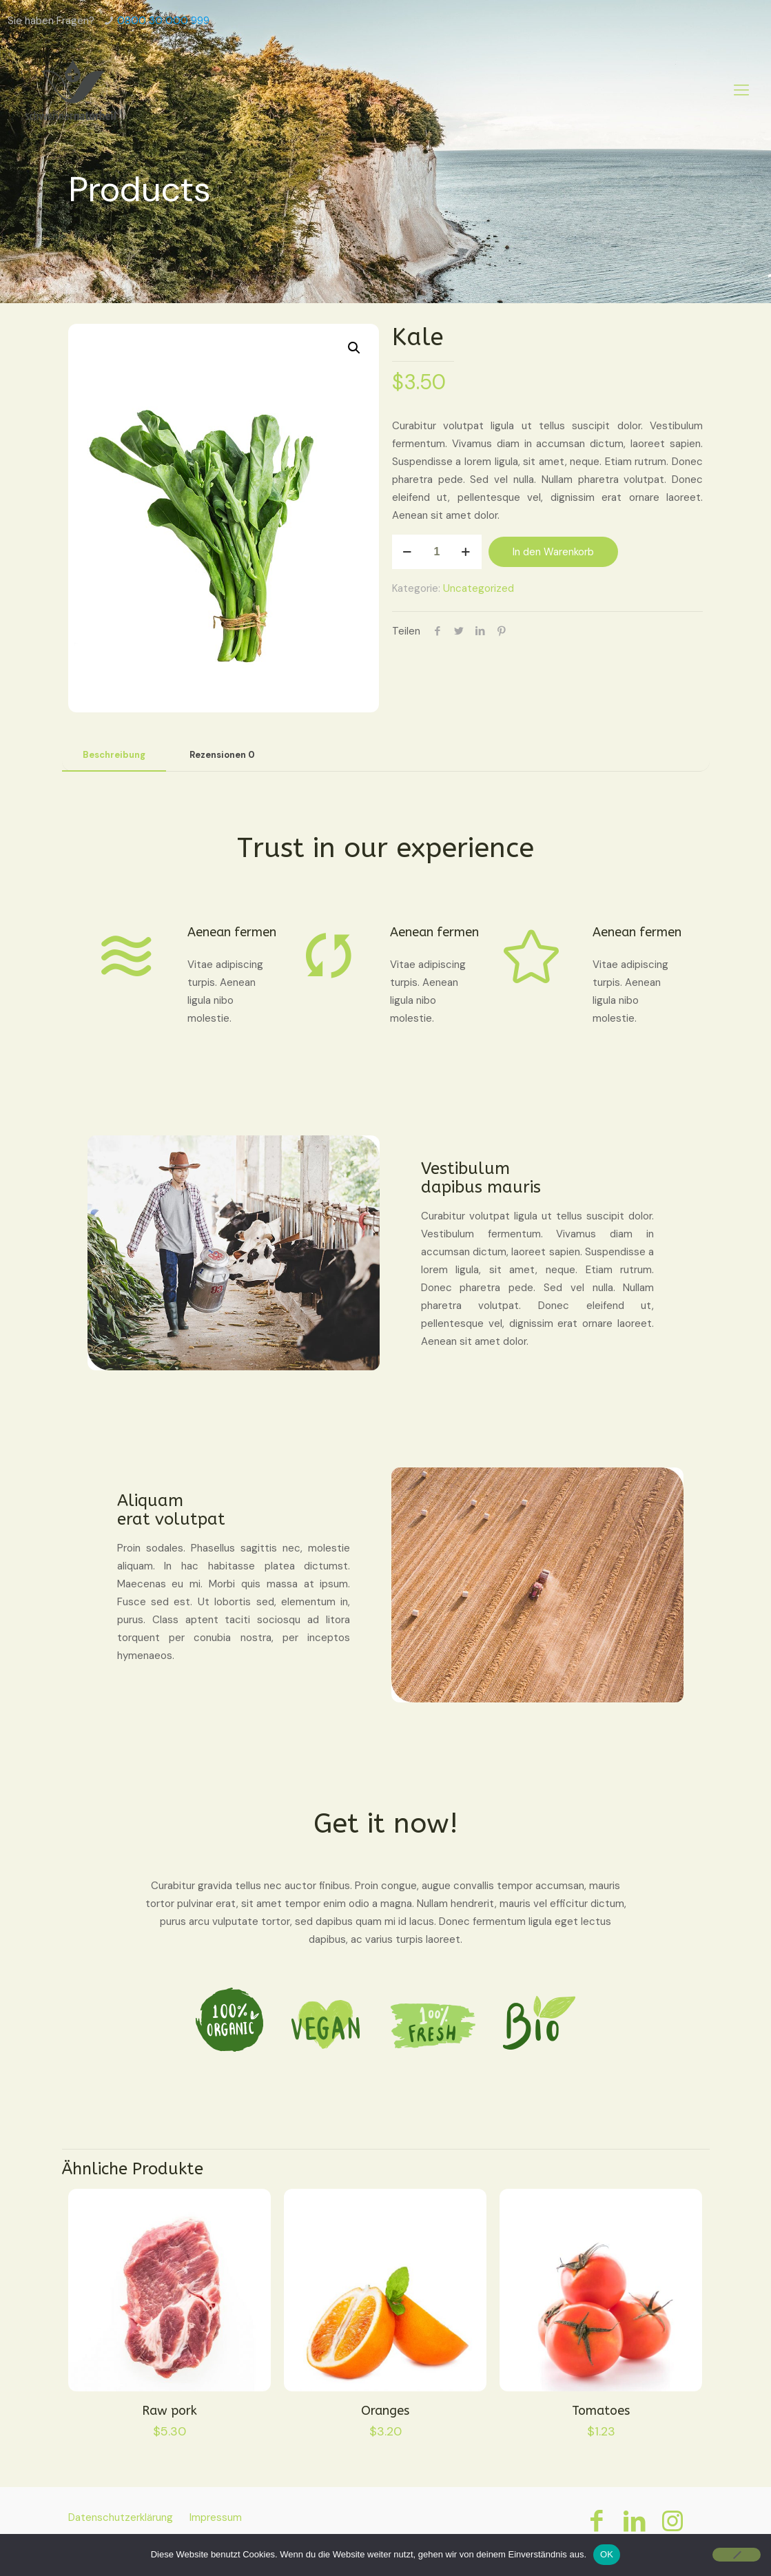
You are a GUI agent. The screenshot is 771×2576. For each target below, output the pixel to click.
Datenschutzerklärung (120, 2517)
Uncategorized (478, 588)
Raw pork (169, 2410)
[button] (355, 348)
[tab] (114, 755)
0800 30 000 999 (163, 21)
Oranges (385, 2410)
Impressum (215, 2517)
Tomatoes (601, 2410)
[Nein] (736, 2555)
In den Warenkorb (553, 552)
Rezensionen (222, 755)
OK (606, 2554)
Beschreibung (114, 755)
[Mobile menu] (741, 90)
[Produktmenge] (437, 552)
